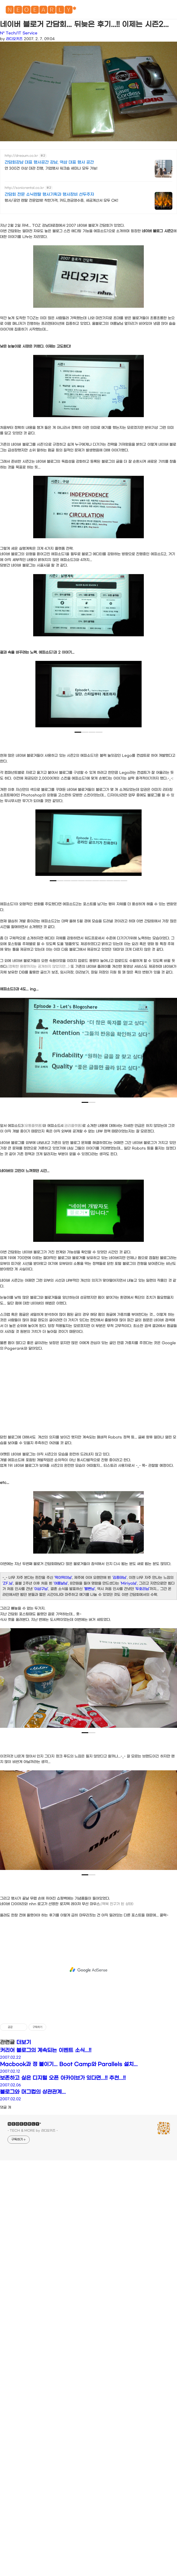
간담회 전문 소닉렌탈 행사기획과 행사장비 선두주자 (49, 194)
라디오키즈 (14, 39)
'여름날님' (60, 1583)
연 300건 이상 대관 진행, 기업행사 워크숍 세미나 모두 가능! (51, 168)
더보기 (23, 2042)
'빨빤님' (89, 1589)
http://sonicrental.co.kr (24, 188)
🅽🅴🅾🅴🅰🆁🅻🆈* (40, 11)
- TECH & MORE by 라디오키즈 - (33, 2131)
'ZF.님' (7, 1583)
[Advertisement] (41, 1969)
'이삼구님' (41, 1589)
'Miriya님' (128, 1583)
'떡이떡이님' (63, 1577)
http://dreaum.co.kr (21, 156)
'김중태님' (119, 1577)
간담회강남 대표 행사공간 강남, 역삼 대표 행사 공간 (49, 162)
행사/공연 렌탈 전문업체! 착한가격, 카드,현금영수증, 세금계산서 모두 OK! (61, 200)
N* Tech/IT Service (18, 33)
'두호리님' (142, 1589)
